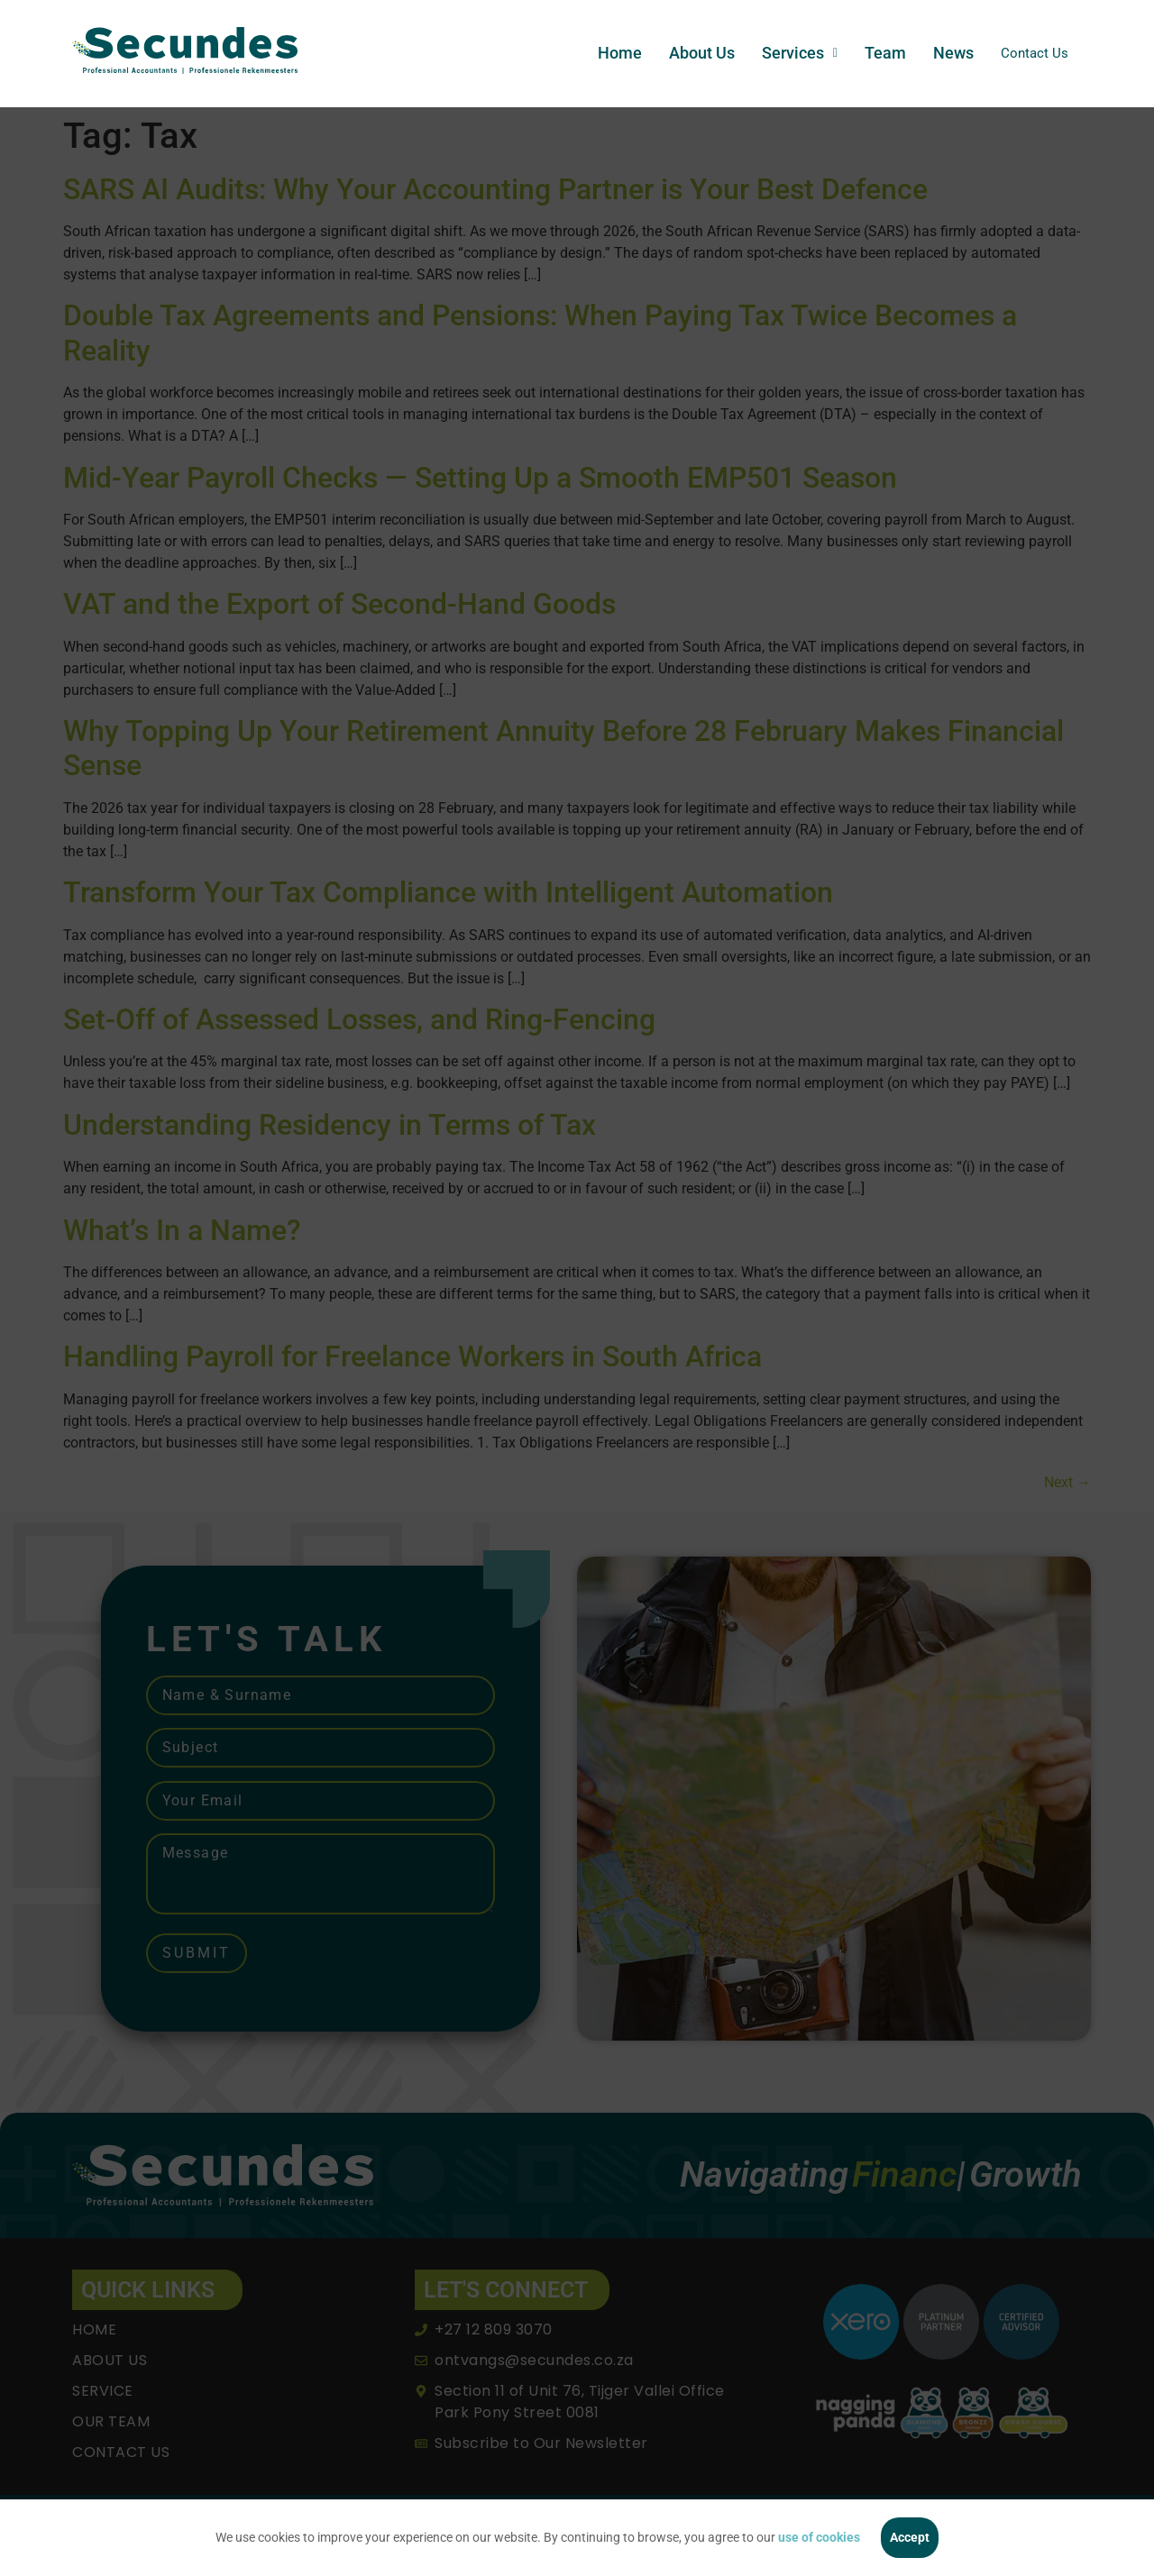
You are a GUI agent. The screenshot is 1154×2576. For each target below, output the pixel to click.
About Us (694, 52)
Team (877, 52)
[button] (791, 53)
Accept (910, 2537)
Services (791, 52)
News (945, 52)
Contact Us (1030, 52)
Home (612, 52)
